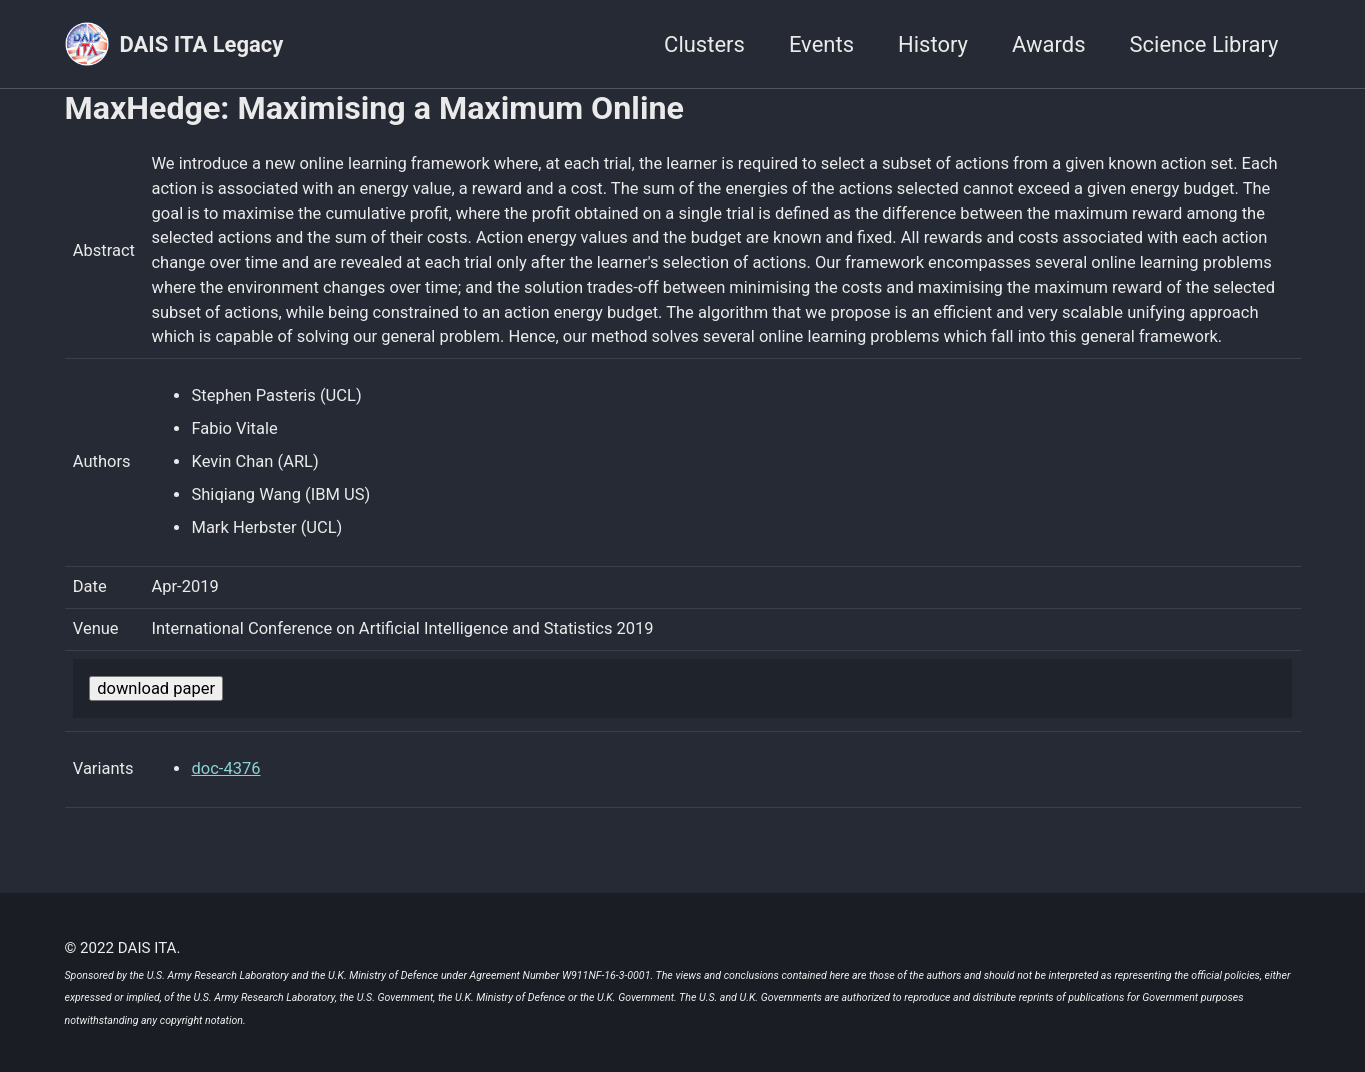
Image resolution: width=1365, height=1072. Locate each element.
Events (821, 44)
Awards (1049, 44)
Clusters (704, 44)
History (933, 44)
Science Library (1204, 44)
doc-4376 (225, 772)
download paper (156, 691)
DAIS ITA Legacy (202, 44)
